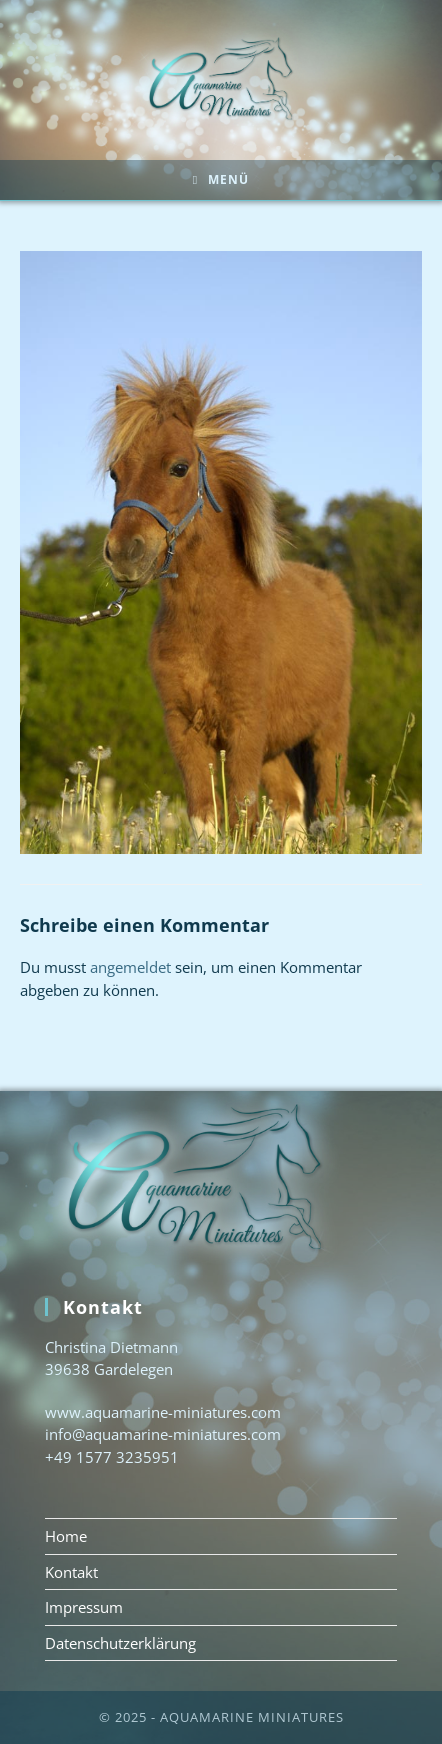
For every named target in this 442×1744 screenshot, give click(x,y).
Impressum (84, 1607)
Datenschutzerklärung (120, 1643)
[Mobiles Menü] (221, 180)
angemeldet (130, 967)
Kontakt (71, 1572)
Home (66, 1536)
